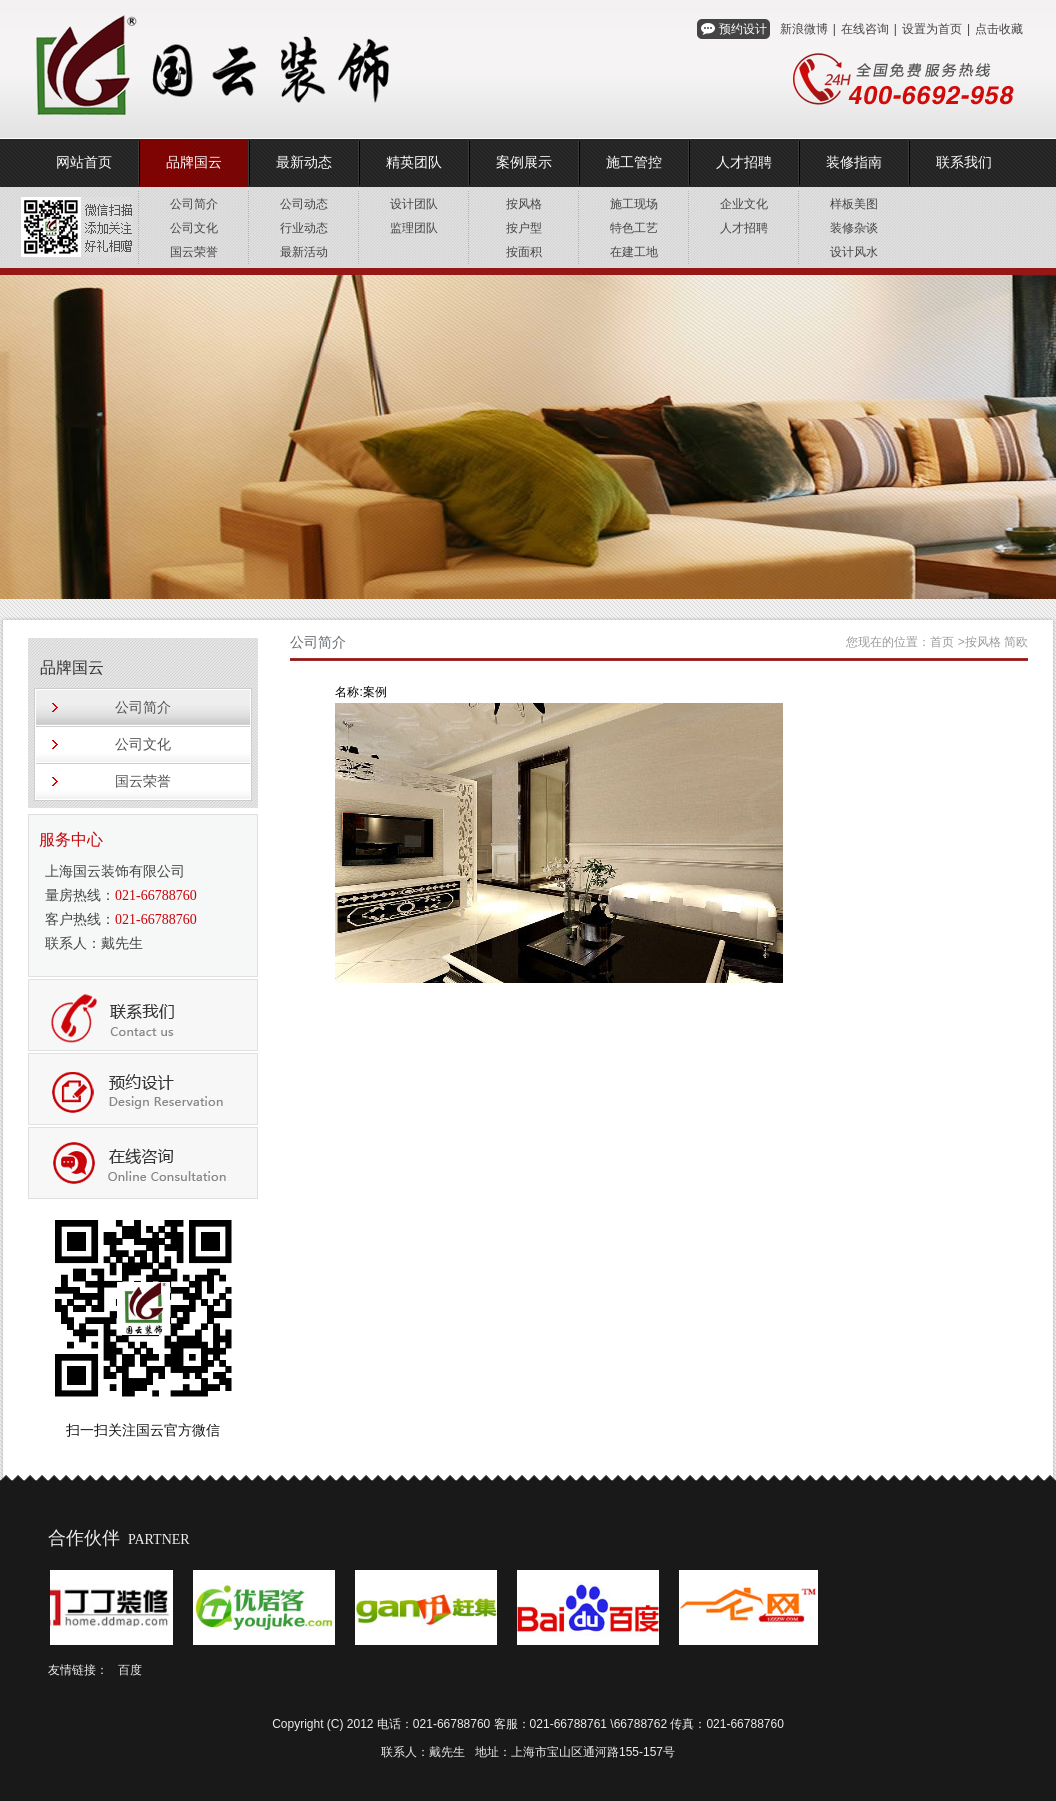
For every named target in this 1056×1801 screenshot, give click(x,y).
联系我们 (964, 162)
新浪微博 (804, 29)
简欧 (1016, 642)
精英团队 (414, 162)
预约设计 (743, 29)
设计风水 (854, 252)
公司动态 (304, 204)
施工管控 (634, 162)
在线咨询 (865, 29)
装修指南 (854, 162)
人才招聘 (744, 162)
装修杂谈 (854, 228)
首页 (942, 642)
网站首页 (84, 162)
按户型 (524, 228)
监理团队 (414, 228)
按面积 (524, 252)
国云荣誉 (194, 252)
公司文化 (194, 228)
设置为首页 (932, 29)
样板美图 (854, 204)
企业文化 (744, 204)
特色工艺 (634, 228)
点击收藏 (999, 29)
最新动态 (304, 162)
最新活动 (304, 252)
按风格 (524, 204)
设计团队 (414, 204)
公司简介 (194, 204)
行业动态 (304, 228)
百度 (130, 1670)
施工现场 (634, 204)
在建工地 (634, 252)
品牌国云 (194, 162)
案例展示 (524, 162)
